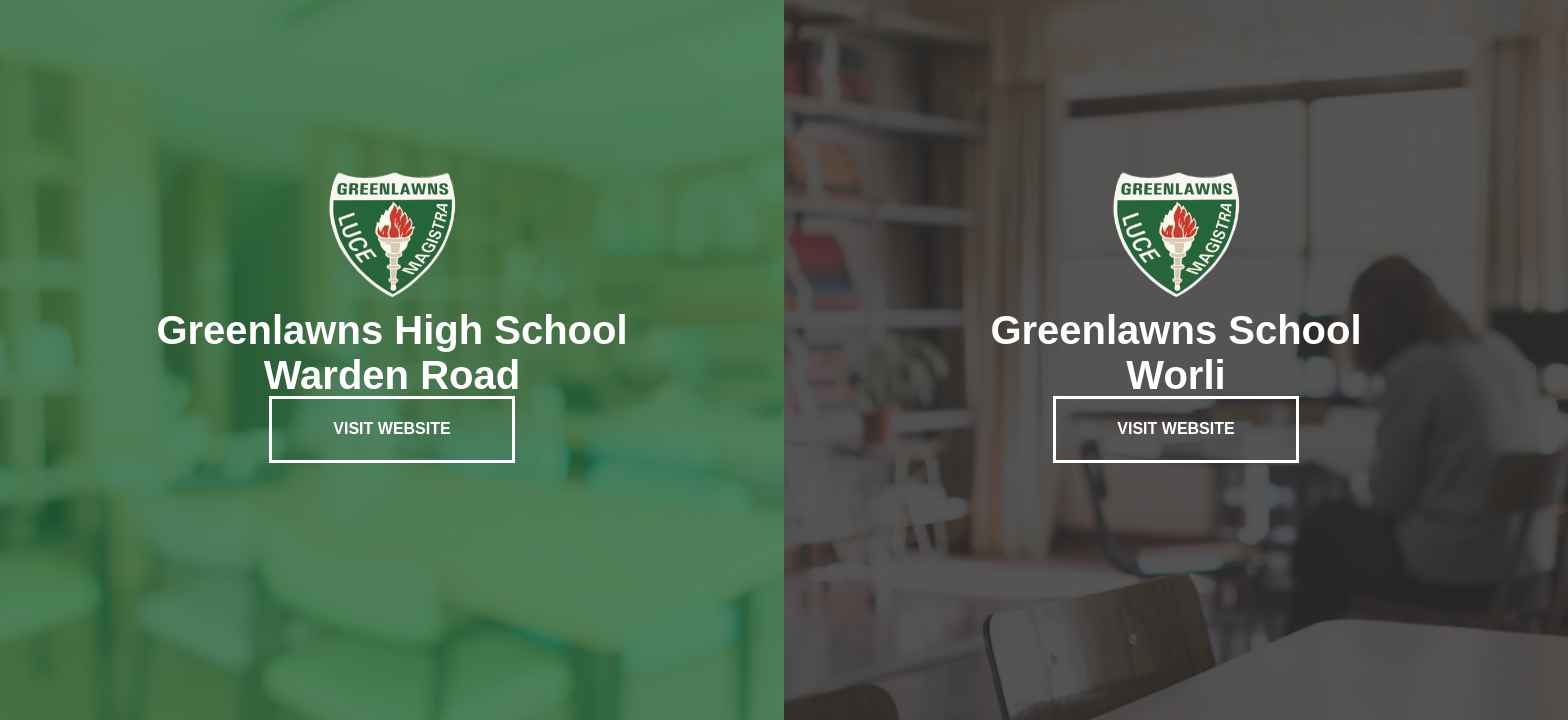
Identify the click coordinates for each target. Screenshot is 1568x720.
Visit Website (391, 428)
